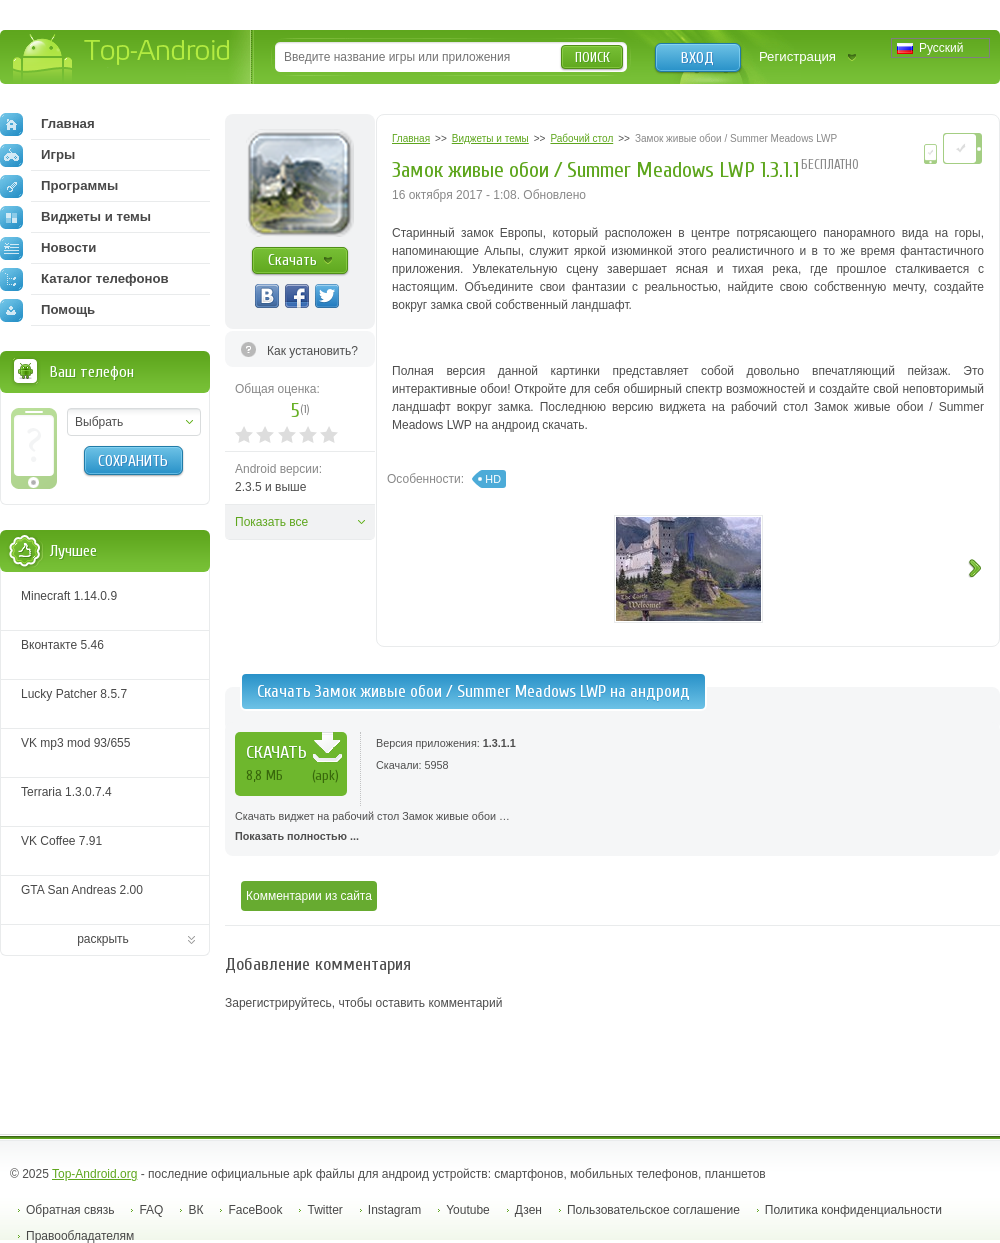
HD (493, 479)
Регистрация (797, 56)
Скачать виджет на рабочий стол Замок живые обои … (612, 828)
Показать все (271, 522)
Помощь (47, 310)
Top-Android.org (94, 1174)
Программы (59, 186)
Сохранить (133, 461)
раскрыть (103, 939)
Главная (47, 124)
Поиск (592, 57)
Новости (48, 248)
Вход (697, 58)
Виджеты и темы (75, 217)
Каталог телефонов (84, 279)
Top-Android (122, 58)
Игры (37, 155)
